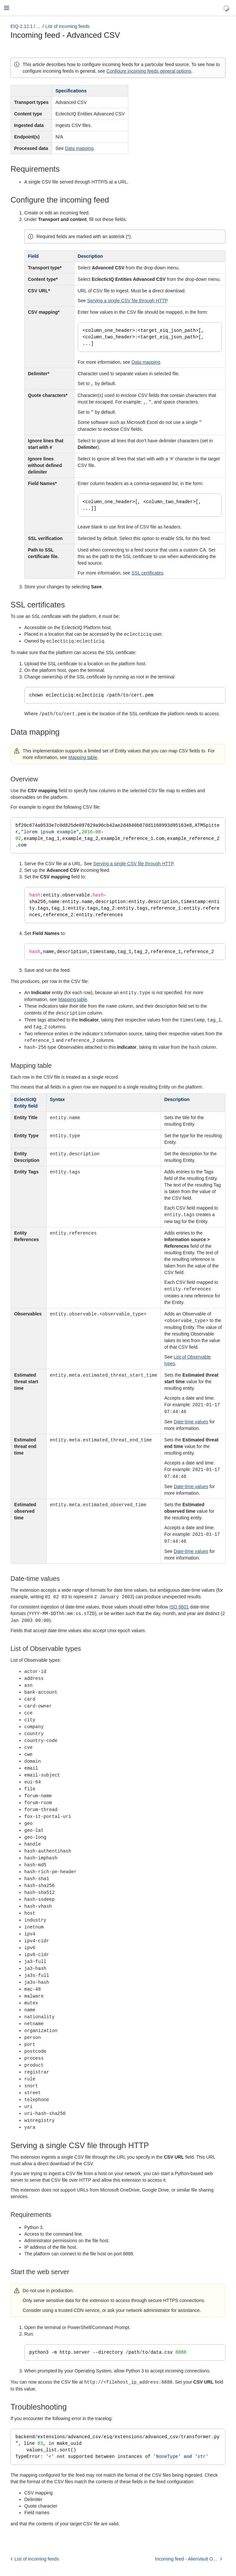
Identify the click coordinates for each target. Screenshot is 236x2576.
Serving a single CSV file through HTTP (127, 300)
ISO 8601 (179, 1604)
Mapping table (82, 757)
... (38, 26)
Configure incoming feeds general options (148, 71)
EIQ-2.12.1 (22, 26)
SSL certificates (147, 573)
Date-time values (191, 1420)
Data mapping (79, 148)
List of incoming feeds (67, 26)
